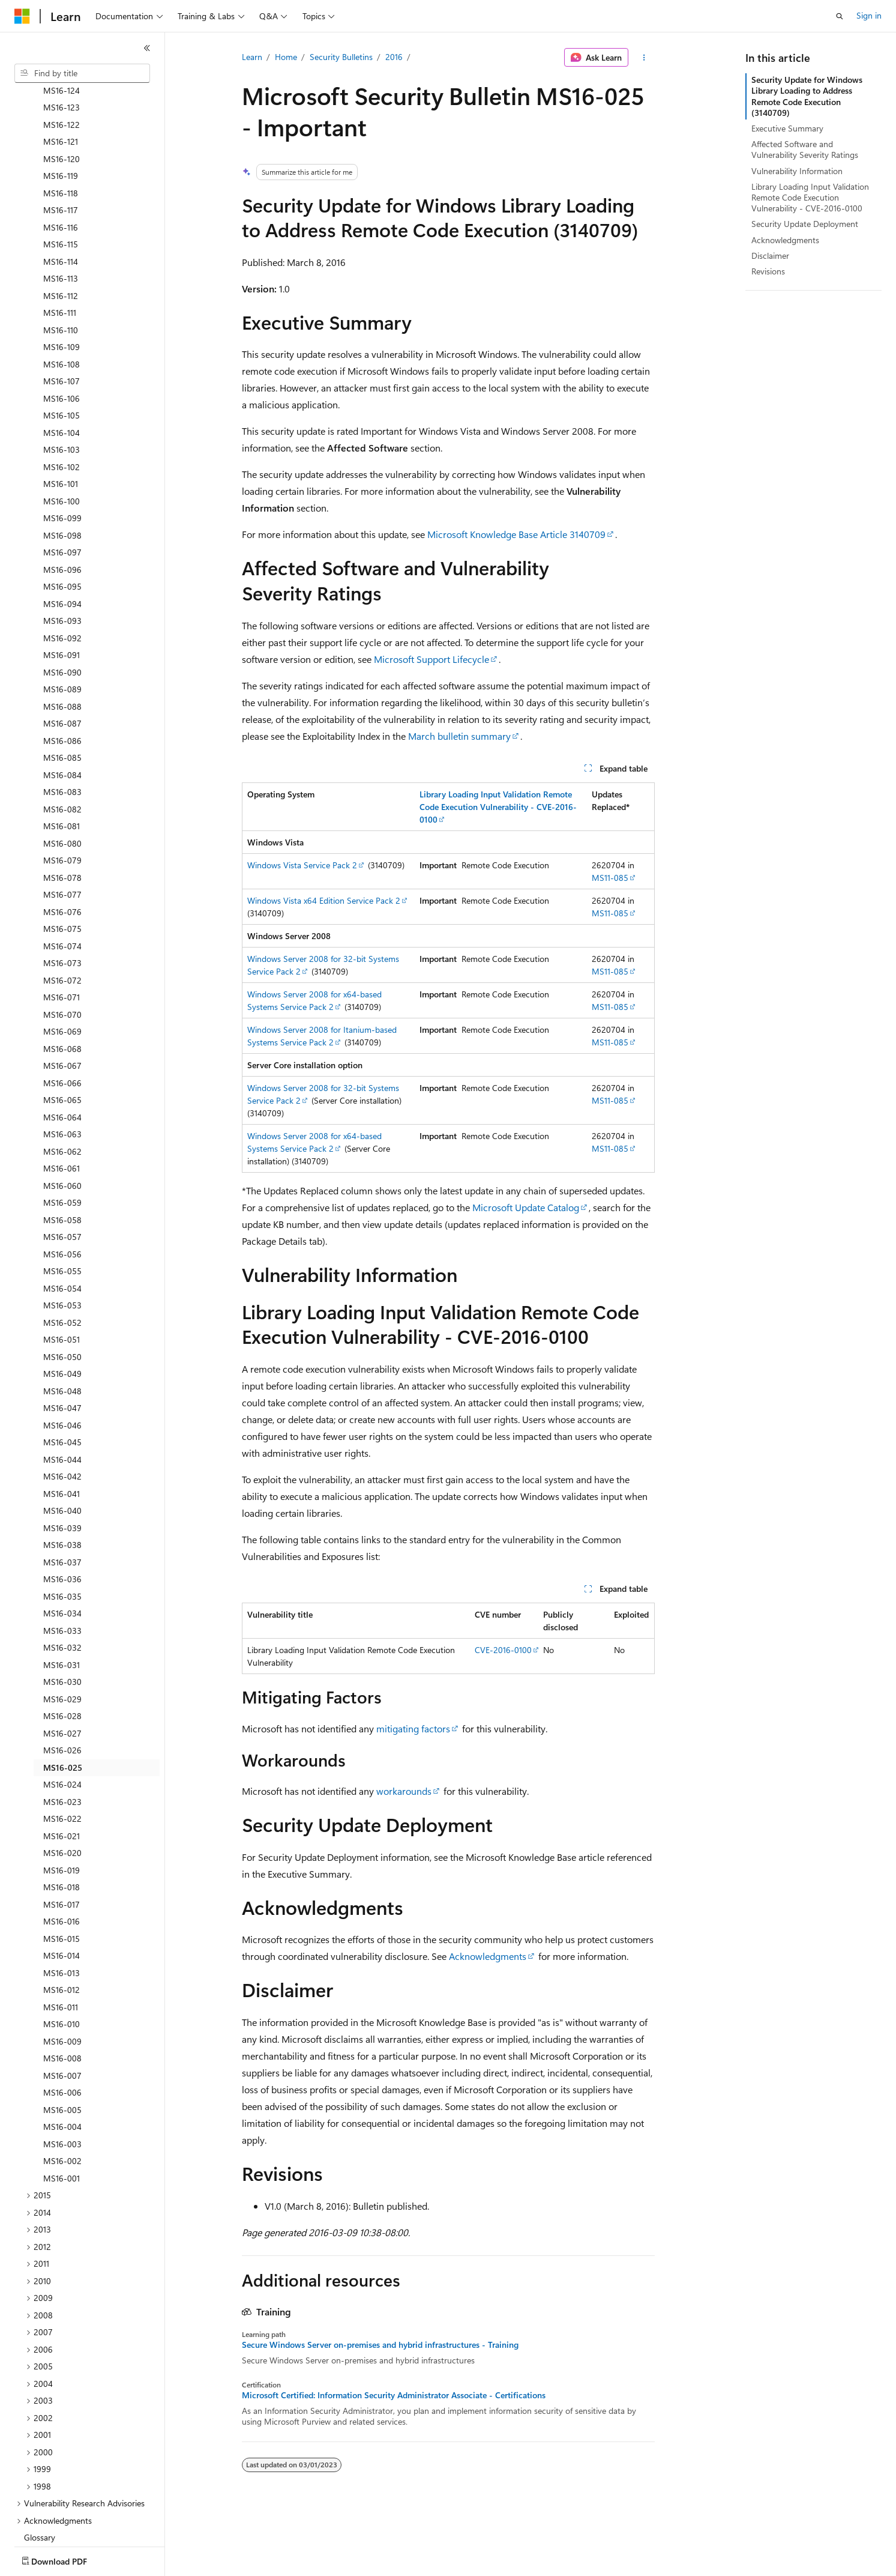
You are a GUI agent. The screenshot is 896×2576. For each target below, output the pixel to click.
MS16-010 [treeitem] (61, 1953)
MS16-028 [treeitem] (62, 1645)
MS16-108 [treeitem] (61, 294)
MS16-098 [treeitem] (62, 465)
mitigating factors (413, 1728)
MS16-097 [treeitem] (62, 482)
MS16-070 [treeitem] (62, 944)
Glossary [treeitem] (39, 2467)
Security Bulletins (341, 56)
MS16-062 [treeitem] (62, 1081)
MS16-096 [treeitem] (62, 499)
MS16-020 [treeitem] (62, 1782)
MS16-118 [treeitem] (60, 122)
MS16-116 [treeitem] (60, 157)
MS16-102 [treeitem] (61, 396)
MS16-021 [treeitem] (61, 1765)
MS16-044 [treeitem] (62, 1389)
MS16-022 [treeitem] (62, 1748)
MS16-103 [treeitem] (61, 379)
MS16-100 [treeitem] (61, 431)
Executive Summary (787, 128)
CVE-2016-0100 (503, 1649)
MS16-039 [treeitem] (62, 1457)
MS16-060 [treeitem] (62, 1115)
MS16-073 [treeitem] (62, 892)
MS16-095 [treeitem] (62, 516)
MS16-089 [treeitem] (62, 618)
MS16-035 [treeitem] (62, 1526)
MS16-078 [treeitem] (62, 807)
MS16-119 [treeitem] (60, 105)
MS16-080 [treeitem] (62, 773)
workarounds (403, 1791)
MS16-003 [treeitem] (62, 2073)
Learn (252, 56)
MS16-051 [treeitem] (61, 1269)
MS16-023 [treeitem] (62, 1731)
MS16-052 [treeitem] (62, 1252)
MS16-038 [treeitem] (62, 1474)
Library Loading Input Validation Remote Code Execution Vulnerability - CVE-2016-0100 (810, 197)
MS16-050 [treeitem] (62, 1286)
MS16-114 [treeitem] (60, 191)
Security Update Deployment (804, 223)
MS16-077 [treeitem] (62, 824)
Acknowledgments (487, 1956)
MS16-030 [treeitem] (62, 1611)
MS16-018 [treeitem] (61, 1816)
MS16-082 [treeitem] (62, 739)
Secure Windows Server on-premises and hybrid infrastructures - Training (380, 2344)
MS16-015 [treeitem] (61, 1868)
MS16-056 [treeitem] (62, 1184)
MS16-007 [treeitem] (62, 2005)
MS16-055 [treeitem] (62, 1200)
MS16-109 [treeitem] (61, 276)
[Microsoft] (22, 16)
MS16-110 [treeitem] (60, 259)
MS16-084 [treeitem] (62, 704)
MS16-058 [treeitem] (62, 1149)
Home (286, 56)
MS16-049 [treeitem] (62, 1303)
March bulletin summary (459, 736)
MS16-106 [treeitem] (61, 328)
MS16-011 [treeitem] (60, 1937)
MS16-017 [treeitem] (61, 1834)
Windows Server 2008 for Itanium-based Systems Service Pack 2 (322, 1036)
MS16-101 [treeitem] (60, 413)
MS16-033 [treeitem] (62, 1560)
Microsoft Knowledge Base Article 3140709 (516, 534)
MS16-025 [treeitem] (62, 1697)
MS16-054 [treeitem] (62, 1218)
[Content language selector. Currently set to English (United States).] (69, 2558)
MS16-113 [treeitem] (60, 208)
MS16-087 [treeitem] (62, 653)
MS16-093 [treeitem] (62, 550)
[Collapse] (147, 48)
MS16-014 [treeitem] (61, 1885)
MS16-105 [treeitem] (61, 345)
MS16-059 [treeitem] (62, 1132)
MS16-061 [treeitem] (61, 1098)
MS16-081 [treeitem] (61, 755)
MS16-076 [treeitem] (62, 841)
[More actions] (643, 57)
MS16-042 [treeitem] (62, 1406)
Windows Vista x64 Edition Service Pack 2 (323, 900)
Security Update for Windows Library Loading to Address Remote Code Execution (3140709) (806, 96)
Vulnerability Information (797, 171)
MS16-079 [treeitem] (62, 790)
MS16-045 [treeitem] (62, 1371)
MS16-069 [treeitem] (62, 961)
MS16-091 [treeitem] (61, 584)
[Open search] (840, 16)
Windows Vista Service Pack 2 (302, 865)
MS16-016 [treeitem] (61, 1851)
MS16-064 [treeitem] (62, 1047)
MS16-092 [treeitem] (62, 567)
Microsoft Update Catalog (525, 1207)
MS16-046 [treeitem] (62, 1355)
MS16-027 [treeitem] (62, 1663)
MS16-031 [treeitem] (61, 1594)
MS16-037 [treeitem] (62, 1492)
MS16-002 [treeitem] (62, 2090)
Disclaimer (770, 255)
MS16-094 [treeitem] (62, 533)
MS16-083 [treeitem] (62, 721)
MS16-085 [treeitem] (62, 687)
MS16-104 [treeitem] (61, 362)
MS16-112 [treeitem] (60, 225)
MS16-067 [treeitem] (62, 995)
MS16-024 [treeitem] (62, 1714)
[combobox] (82, 73)
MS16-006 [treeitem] (62, 2022)
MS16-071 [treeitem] (61, 927)
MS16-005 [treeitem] (62, 2039)
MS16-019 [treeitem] (61, 1800)
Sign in (869, 15)
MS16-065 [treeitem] (62, 1029)
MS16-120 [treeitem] (61, 88)
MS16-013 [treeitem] (61, 1902)
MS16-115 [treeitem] (60, 174)
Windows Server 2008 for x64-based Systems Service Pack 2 (314, 1000)
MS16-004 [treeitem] (62, 2056)
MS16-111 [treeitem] (59, 242)
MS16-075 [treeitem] (62, 858)
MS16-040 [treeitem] (62, 1440)
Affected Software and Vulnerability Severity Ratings (804, 149)
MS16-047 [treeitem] (62, 1337)
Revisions (768, 271)
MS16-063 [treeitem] (62, 1063)
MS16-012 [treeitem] (61, 1919)
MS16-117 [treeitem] (60, 139)
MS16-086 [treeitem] (62, 670)
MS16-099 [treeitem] (62, 447)
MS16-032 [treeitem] (62, 1577)
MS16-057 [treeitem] (62, 1166)
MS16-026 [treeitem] (62, 1680)
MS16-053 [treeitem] (62, 1235)
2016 (394, 56)
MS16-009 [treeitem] (62, 1971)
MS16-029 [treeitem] (62, 1628)
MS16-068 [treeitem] (62, 978)
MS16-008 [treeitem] (62, 1988)
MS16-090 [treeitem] (62, 602)
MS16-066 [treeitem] (62, 1012)
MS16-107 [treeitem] (61, 310)
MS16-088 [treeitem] (62, 636)
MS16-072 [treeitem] (62, 910)
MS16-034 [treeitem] (62, 1543)
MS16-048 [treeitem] (62, 1320)
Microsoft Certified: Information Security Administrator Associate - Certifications (394, 2395)
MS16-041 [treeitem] (61, 1423)
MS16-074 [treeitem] (62, 875)
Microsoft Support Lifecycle (431, 659)
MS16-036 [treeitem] (62, 1508)
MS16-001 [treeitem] (61, 2108)
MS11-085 (610, 877)
